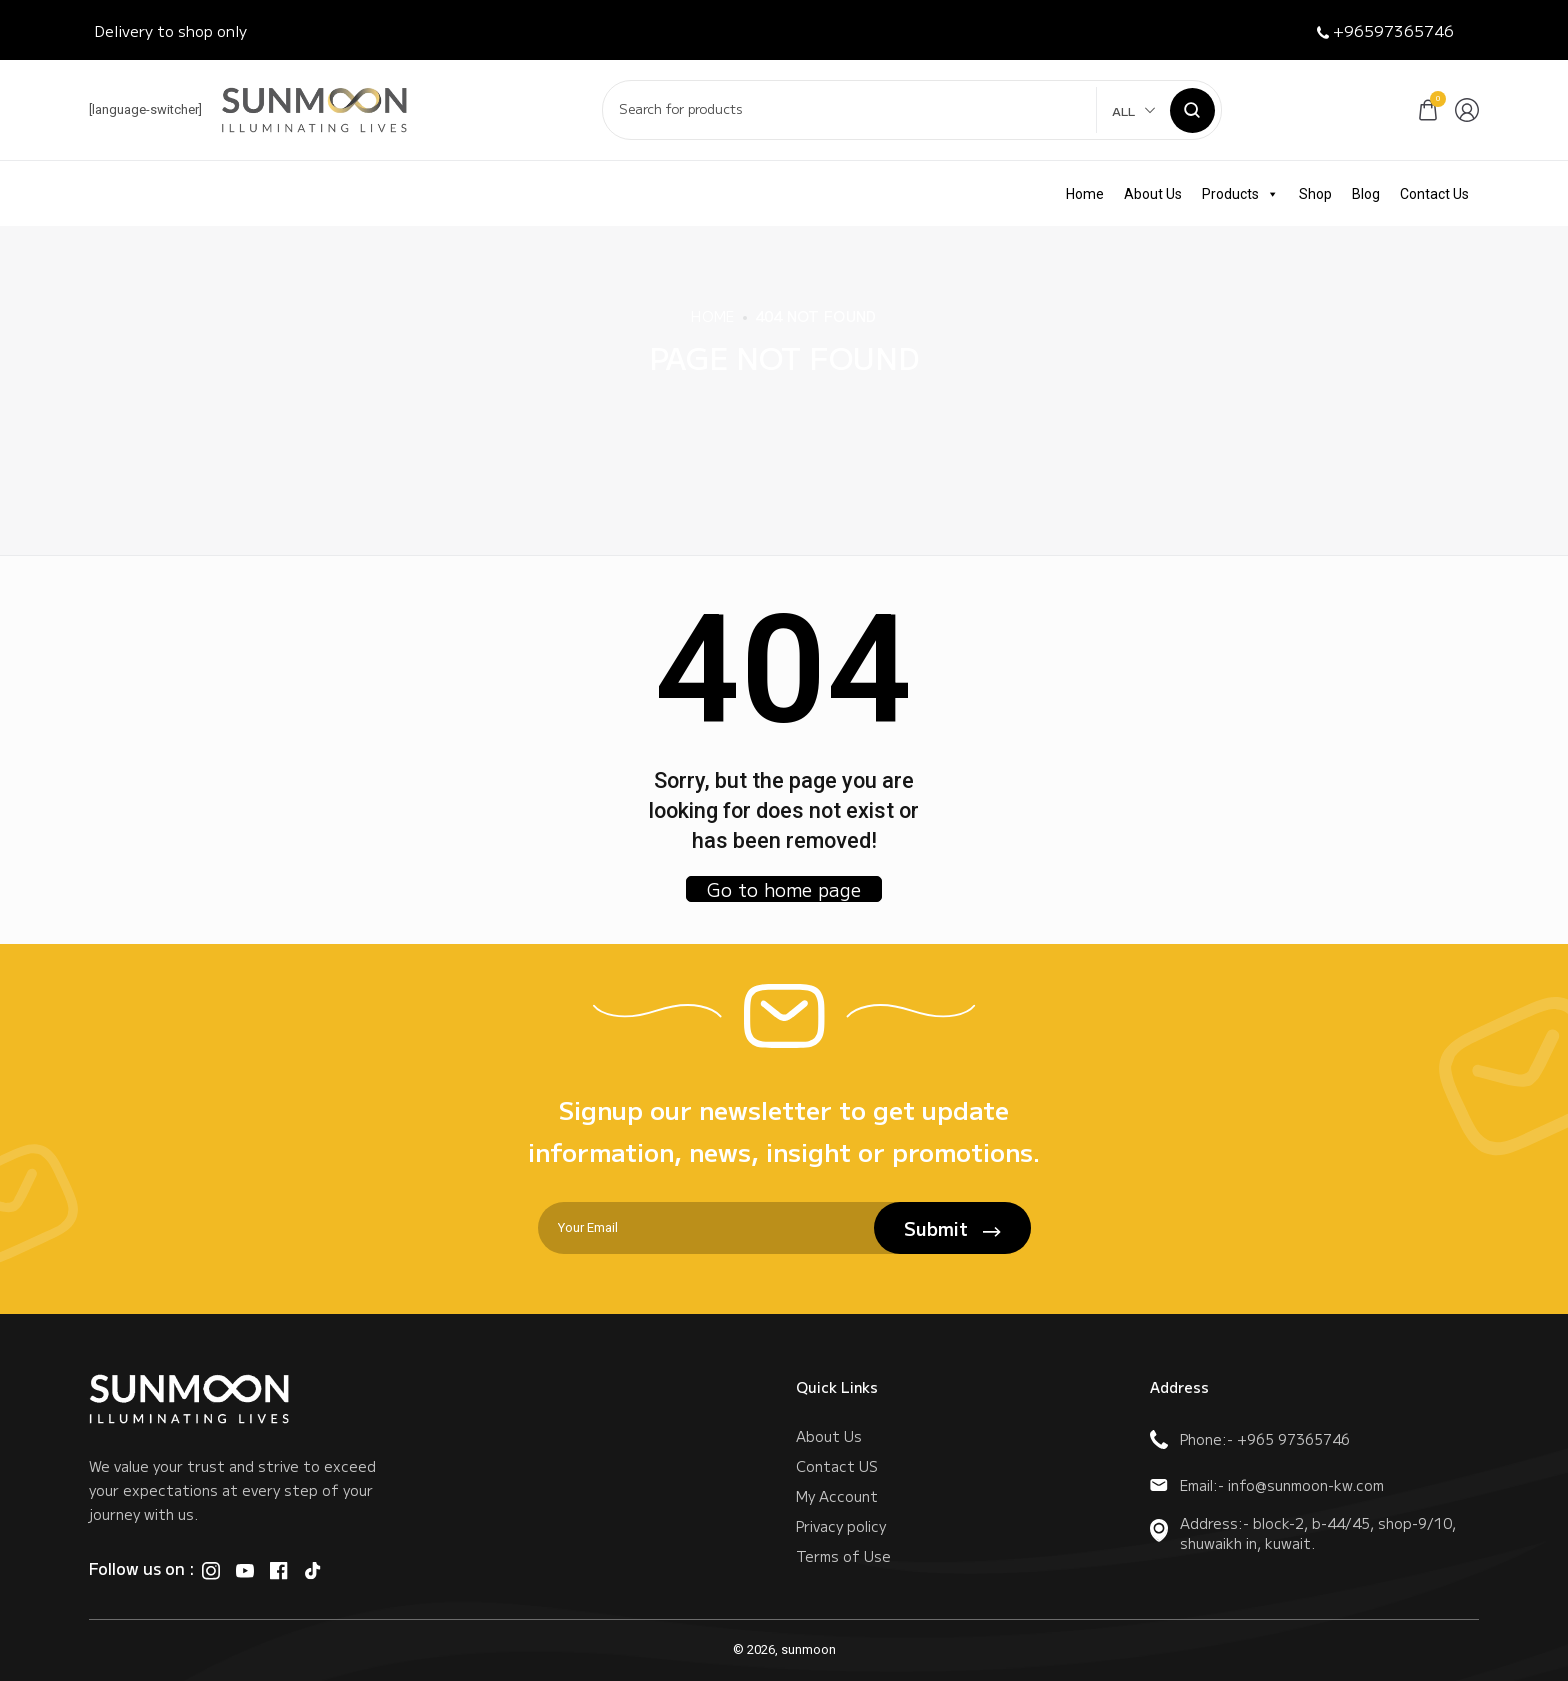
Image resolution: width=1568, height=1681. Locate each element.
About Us (1153, 194)
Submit (952, 1228)
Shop (1315, 194)
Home (1085, 194)
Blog (1366, 194)
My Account (837, 1496)
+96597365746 (1385, 30)
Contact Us (1434, 194)
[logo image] (314, 108)
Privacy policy (841, 1526)
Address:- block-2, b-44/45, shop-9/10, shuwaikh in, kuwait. (1303, 1533)
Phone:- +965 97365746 (1250, 1439)
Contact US (837, 1466)
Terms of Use (843, 1556)
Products (1240, 194)
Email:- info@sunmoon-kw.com (1267, 1485)
